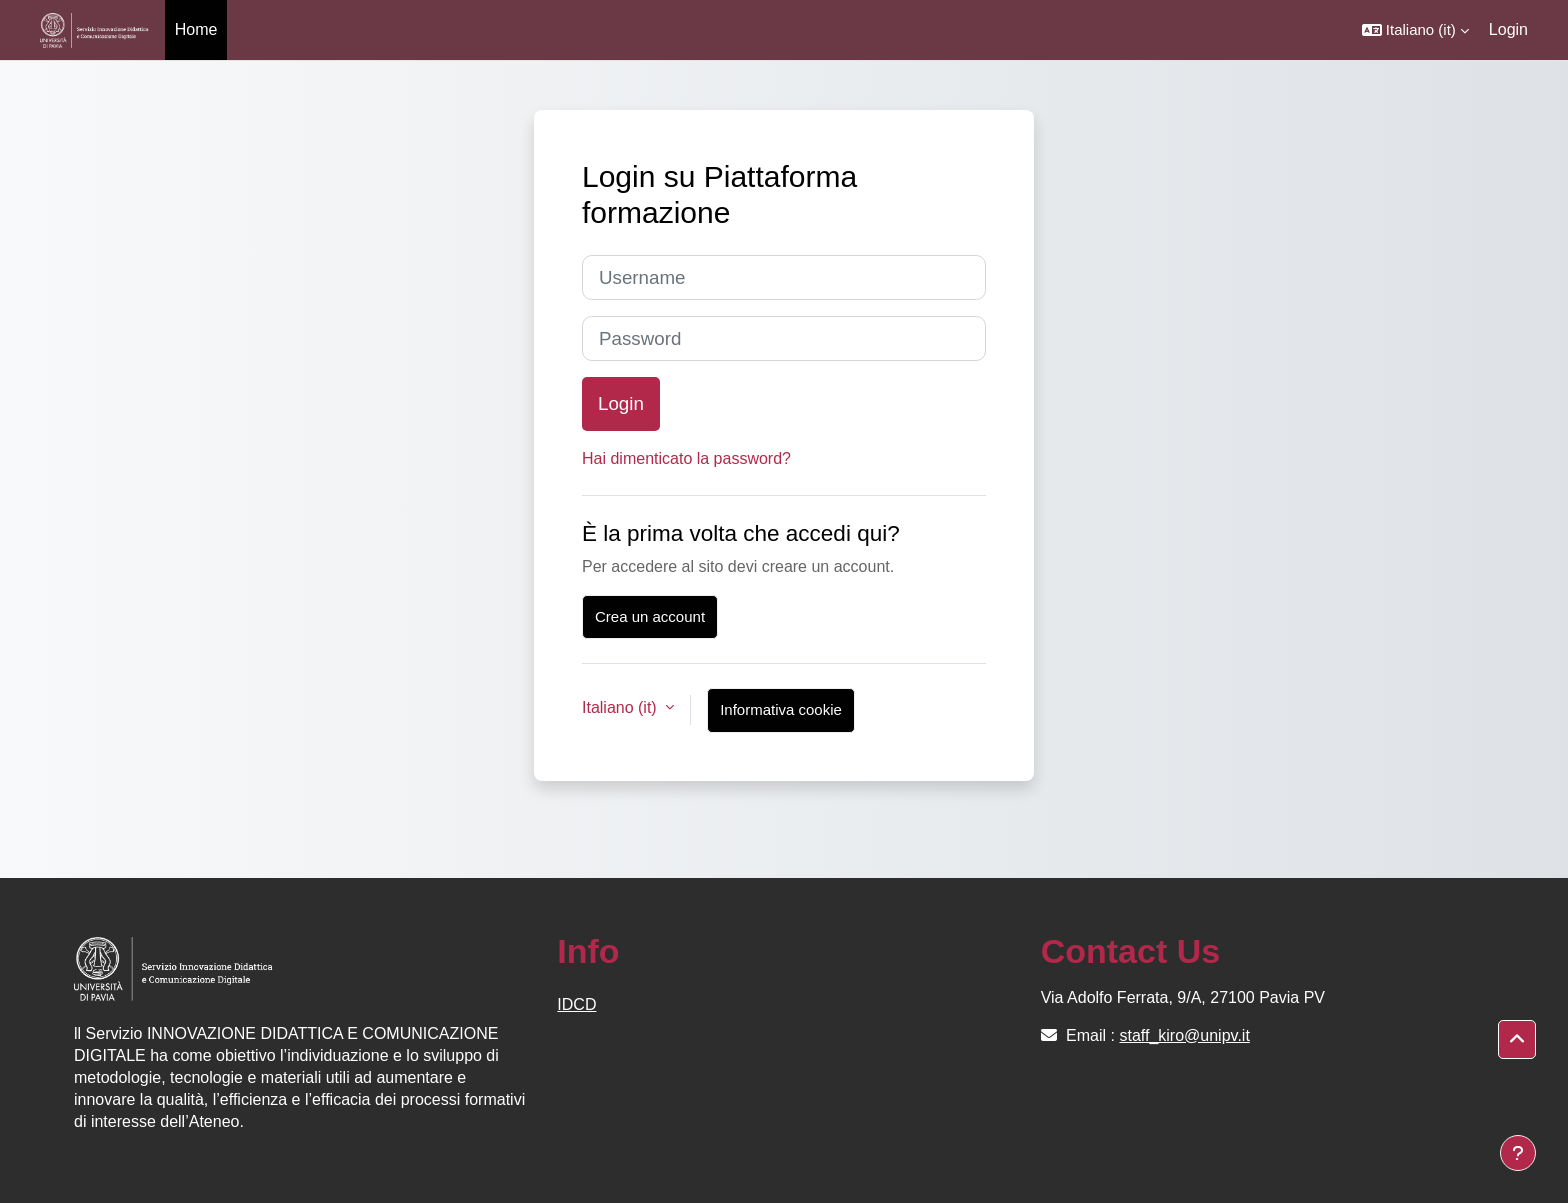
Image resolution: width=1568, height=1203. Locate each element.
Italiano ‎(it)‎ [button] (621, 707)
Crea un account (650, 616)
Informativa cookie (781, 709)
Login (1508, 29)
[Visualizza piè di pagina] (1518, 1153)
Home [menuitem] (196, 29)
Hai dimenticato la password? (686, 458)
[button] (1415, 30)
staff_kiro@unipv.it (1184, 1035)
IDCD (576, 1004)
